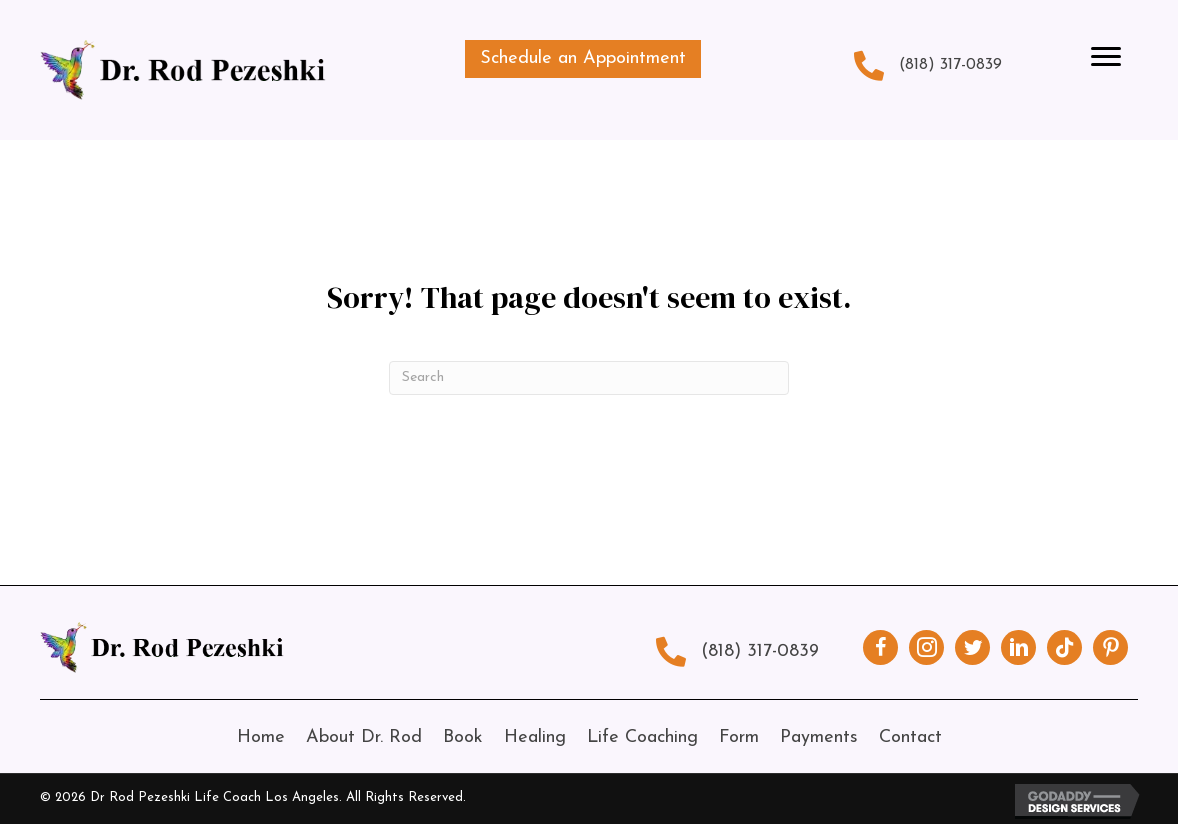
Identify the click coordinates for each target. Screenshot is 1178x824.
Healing (535, 737)
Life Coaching (642, 737)
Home (261, 737)
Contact (910, 737)
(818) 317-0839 (950, 65)
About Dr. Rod (364, 737)
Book (463, 737)
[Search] (589, 378)
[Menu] (1106, 57)
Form (739, 737)
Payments (819, 737)
